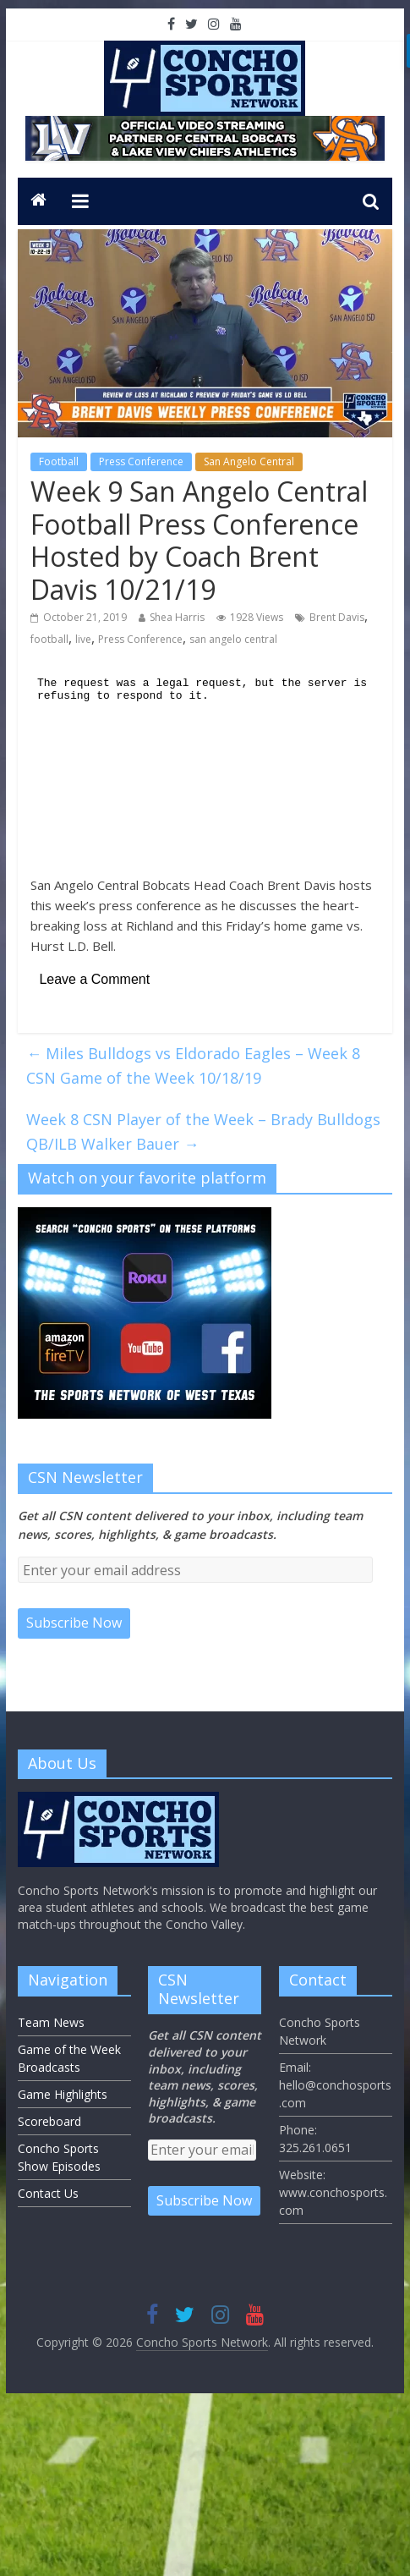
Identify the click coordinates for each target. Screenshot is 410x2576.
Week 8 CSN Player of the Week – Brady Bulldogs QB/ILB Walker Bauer (203, 1131)
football (49, 639)
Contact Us (48, 2193)
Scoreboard (49, 2121)
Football (59, 461)
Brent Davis (336, 617)
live (83, 639)
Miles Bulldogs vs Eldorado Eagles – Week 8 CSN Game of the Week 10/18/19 (193, 1065)
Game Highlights (62, 2094)
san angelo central (233, 639)
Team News (51, 2022)
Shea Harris (177, 617)
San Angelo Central (249, 461)
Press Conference (141, 461)
